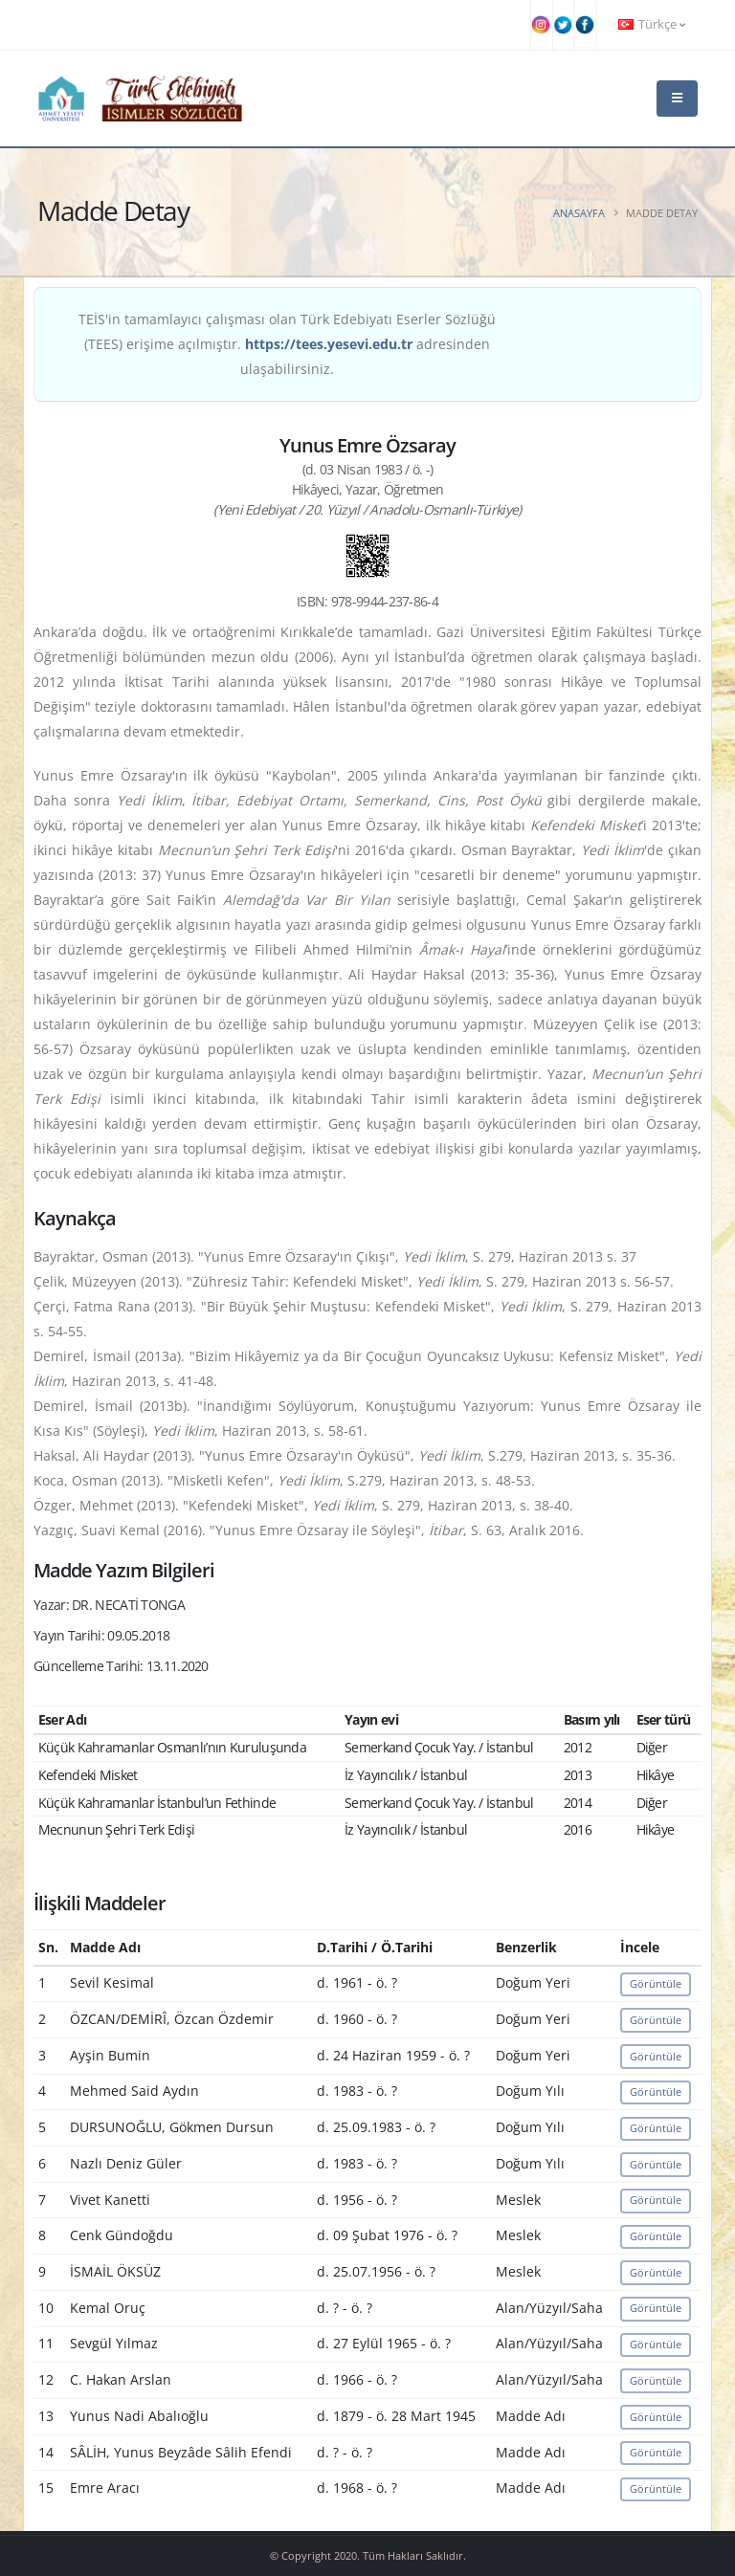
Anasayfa (579, 213)
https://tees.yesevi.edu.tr (328, 344)
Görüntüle (655, 1983)
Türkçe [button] (651, 24)
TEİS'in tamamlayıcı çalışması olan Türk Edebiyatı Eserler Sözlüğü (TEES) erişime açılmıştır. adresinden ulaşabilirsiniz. (287, 344)
